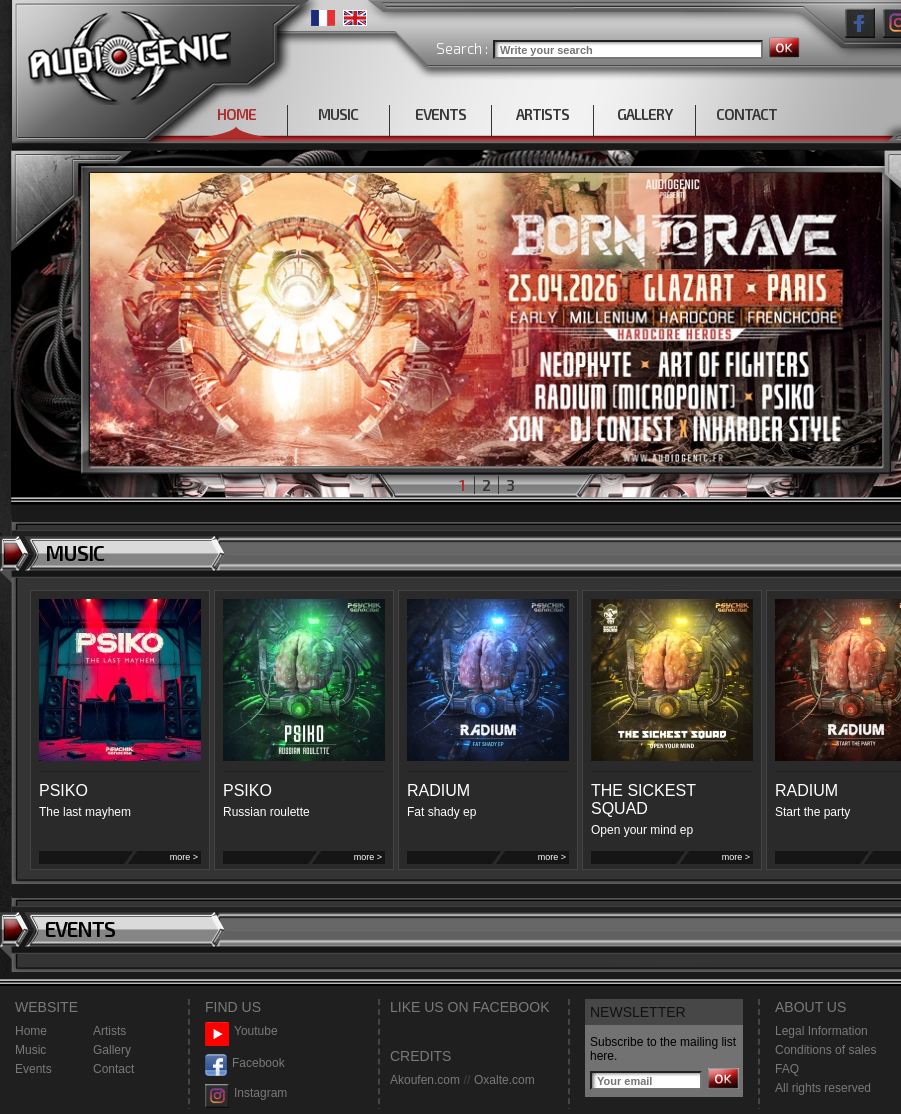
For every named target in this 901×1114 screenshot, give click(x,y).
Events (33, 1069)
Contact (113, 1069)
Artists (109, 1031)
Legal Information (821, 1031)
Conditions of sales (825, 1050)
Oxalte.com (504, 1080)
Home (31, 1031)
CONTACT (746, 114)
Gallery (112, 1050)
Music (30, 1050)
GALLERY (644, 114)
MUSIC (338, 114)
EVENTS (440, 114)
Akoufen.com (425, 1080)
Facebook (245, 1063)
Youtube (241, 1031)
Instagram (246, 1093)
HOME (236, 114)
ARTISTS (542, 114)
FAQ (787, 1069)
